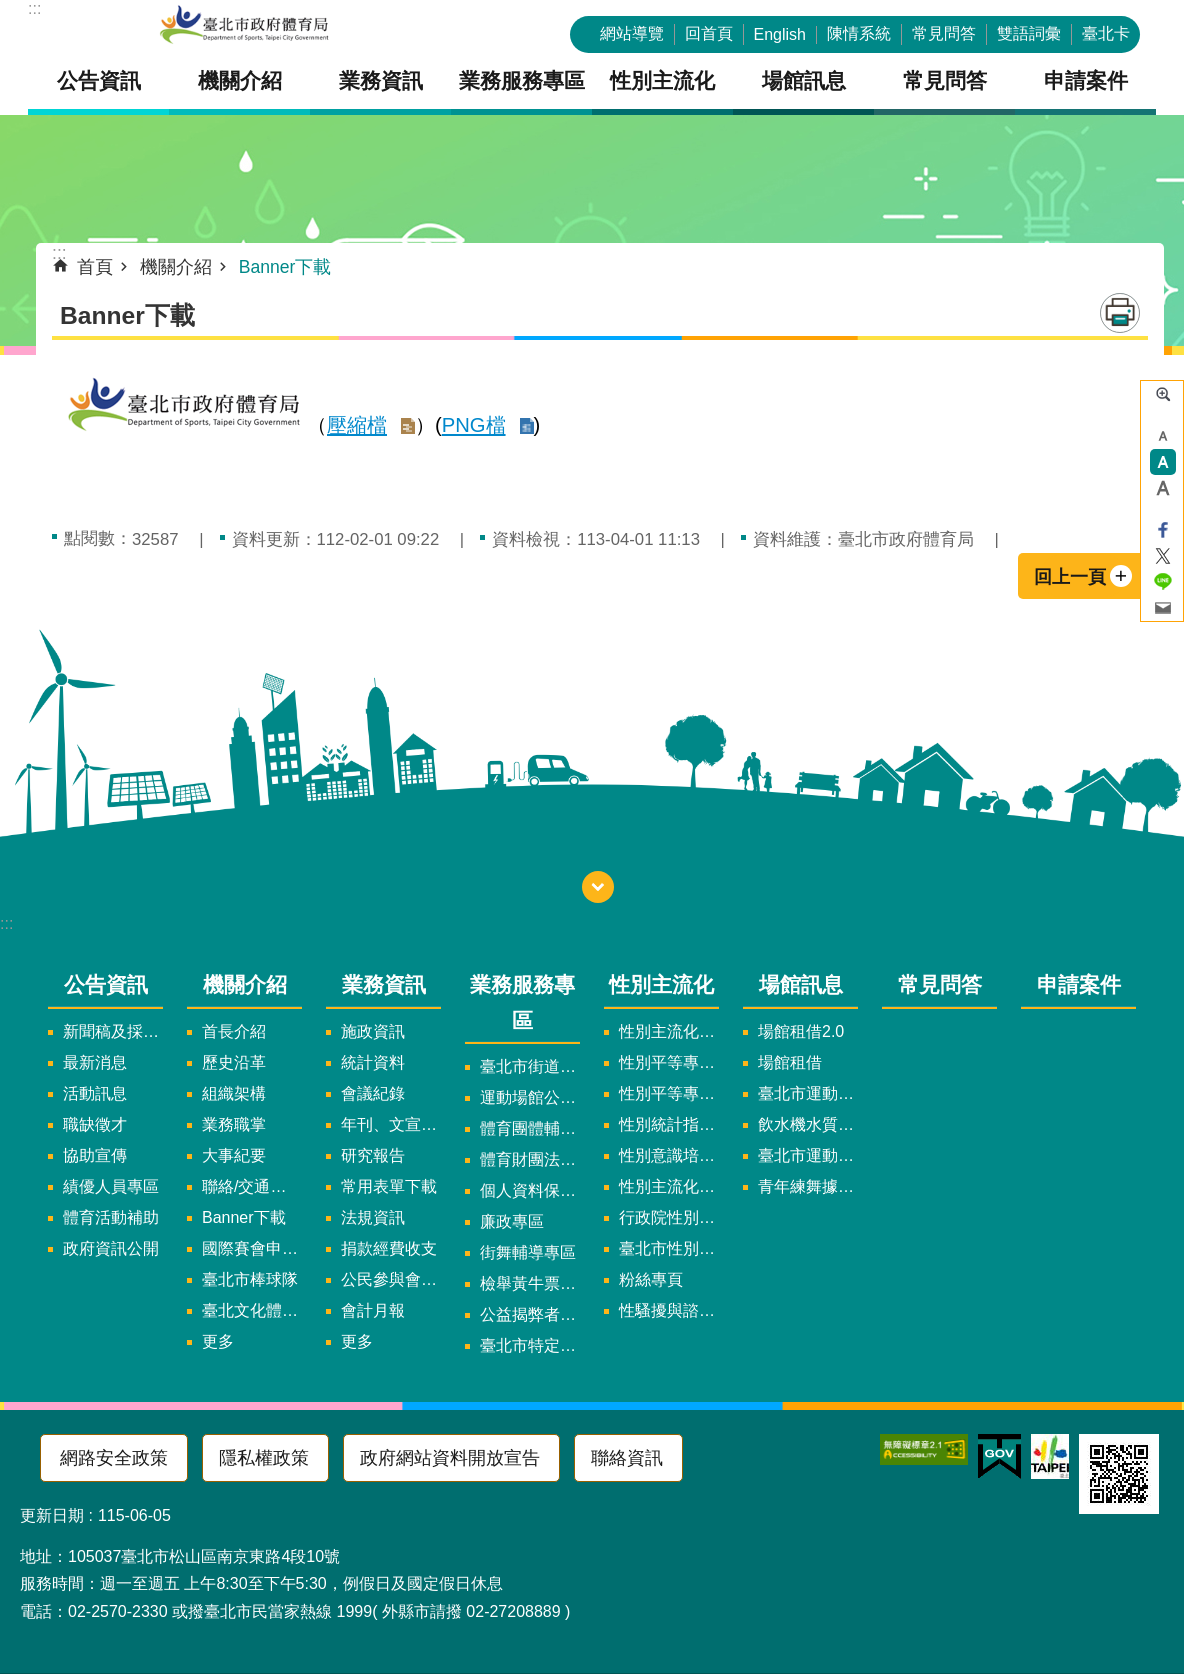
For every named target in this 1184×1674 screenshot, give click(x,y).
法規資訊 (373, 1217)
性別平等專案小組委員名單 (669, 1062)
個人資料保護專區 (530, 1190)
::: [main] (59, 253)
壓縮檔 (357, 425)
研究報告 (373, 1155)
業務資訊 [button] (381, 80)
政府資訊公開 (111, 1248)
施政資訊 (373, 1031)
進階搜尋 (1163, 394)
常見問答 (944, 33)
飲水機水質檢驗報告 (808, 1124)
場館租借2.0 (801, 1031)
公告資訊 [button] (99, 80)
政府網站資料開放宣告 (450, 1458)
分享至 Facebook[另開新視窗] (1163, 530)
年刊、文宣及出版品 (391, 1124)
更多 (218, 1341)
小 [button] (1163, 436)
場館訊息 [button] (804, 80)
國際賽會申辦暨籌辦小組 (252, 1248)
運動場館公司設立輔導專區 (530, 1097)
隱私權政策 (264, 1458)
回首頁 (709, 33)
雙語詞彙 (1029, 33)
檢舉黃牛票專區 (530, 1283)
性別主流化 (661, 984)
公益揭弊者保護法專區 (530, 1314)
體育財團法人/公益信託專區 (530, 1159)
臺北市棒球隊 (250, 1279)
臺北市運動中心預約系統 (808, 1155)
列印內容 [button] (1120, 313)
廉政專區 (512, 1221)
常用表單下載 (389, 1186)
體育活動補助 (111, 1217)
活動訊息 (95, 1093)
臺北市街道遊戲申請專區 (530, 1066)
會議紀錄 (373, 1093)
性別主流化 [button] (662, 80)
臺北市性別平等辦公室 (669, 1248)
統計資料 (373, 1062)
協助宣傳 (95, 1155)
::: (34, 8)
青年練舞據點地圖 (808, 1186)
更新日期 (52, 1515)
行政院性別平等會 (669, 1217)
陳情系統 (859, 33)
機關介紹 (176, 267)
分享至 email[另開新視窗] (1163, 608)
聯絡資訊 (627, 1458)
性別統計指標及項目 (669, 1124)
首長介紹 (234, 1031)
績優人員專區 (111, 1186)
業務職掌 (234, 1124)
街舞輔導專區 (528, 1252)
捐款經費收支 (389, 1248)
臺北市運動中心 (808, 1093)
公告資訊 (106, 984)
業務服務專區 (522, 1002)
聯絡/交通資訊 (252, 1186)
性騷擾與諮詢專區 (669, 1310)
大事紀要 (234, 1155)
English (780, 34)
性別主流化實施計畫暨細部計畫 (669, 1031)
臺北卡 (1106, 33)
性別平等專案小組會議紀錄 (669, 1093)
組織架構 (234, 1093)
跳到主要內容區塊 (10, 10)
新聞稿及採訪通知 (113, 1031)
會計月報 (373, 1310)
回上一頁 (1070, 577)
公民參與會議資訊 (391, 1279)
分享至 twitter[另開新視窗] (1163, 556)
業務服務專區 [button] (522, 80)
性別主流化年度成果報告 (669, 1186)
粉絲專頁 (651, 1279)
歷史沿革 (234, 1062)
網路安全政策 (114, 1458)
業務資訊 (384, 984)
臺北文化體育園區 (252, 1310)
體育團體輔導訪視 (530, 1128)
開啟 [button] (598, 887)
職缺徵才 (95, 1124)
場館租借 (790, 1062)
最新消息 (95, 1062)
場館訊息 (801, 984)
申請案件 (1086, 80)
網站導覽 (632, 33)
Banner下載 (285, 267)
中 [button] (1163, 462)
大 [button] (1163, 488)
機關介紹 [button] (240, 80)
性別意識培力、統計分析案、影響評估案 (669, 1155)
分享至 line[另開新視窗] (1163, 582)
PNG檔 (474, 425)
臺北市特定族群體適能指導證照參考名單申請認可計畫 (530, 1345)
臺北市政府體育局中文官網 (244, 26)
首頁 (95, 267)
